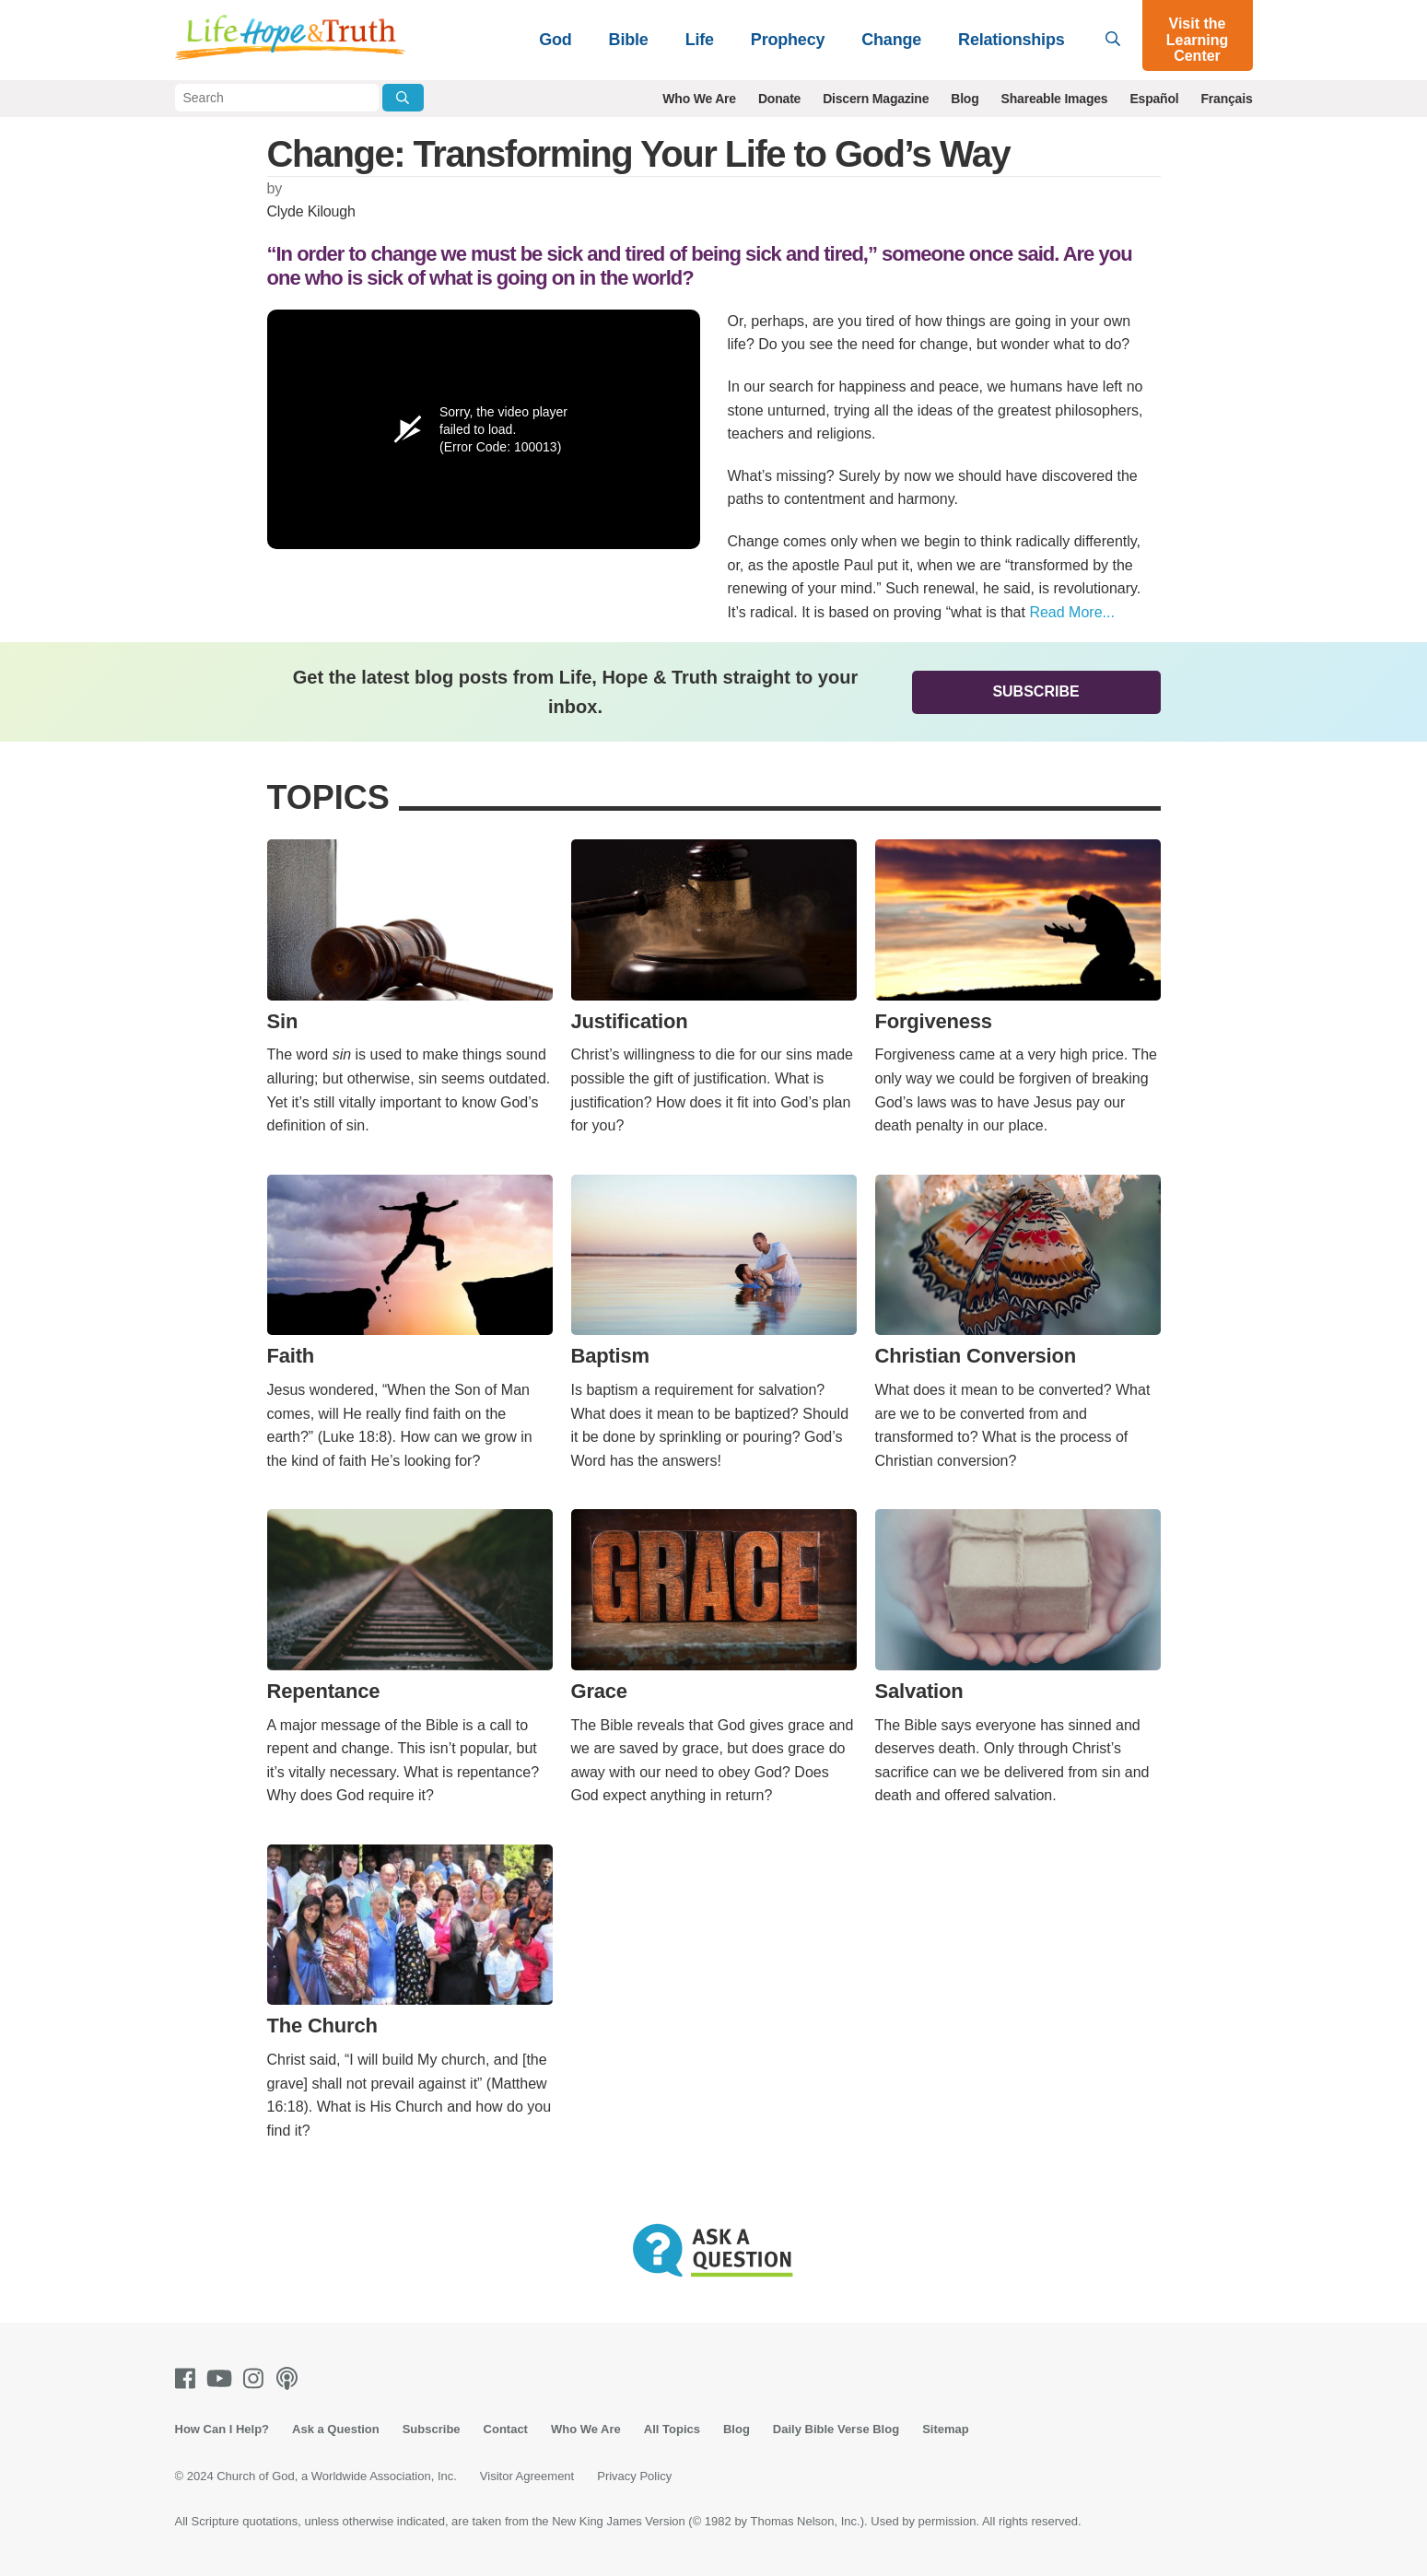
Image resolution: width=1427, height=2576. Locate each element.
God (555, 39)
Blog (964, 98)
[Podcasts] (290, 2378)
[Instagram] (257, 2378)
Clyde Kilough (311, 211)
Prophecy (788, 39)
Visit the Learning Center (1197, 40)
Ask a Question (336, 2429)
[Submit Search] (403, 97)
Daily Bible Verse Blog (836, 2429)
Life (699, 39)
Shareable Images (1054, 98)
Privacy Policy (634, 2476)
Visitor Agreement (527, 2476)
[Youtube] (223, 2378)
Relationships (1011, 39)
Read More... (1071, 612)
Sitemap (945, 2429)
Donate (779, 98)
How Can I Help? (222, 2429)
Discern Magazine (876, 98)
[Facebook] (189, 2378)
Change (891, 39)
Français (1227, 98)
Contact (506, 2429)
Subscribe (1035, 691)
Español (1153, 98)
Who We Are (699, 98)
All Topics (672, 2429)
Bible (629, 39)
